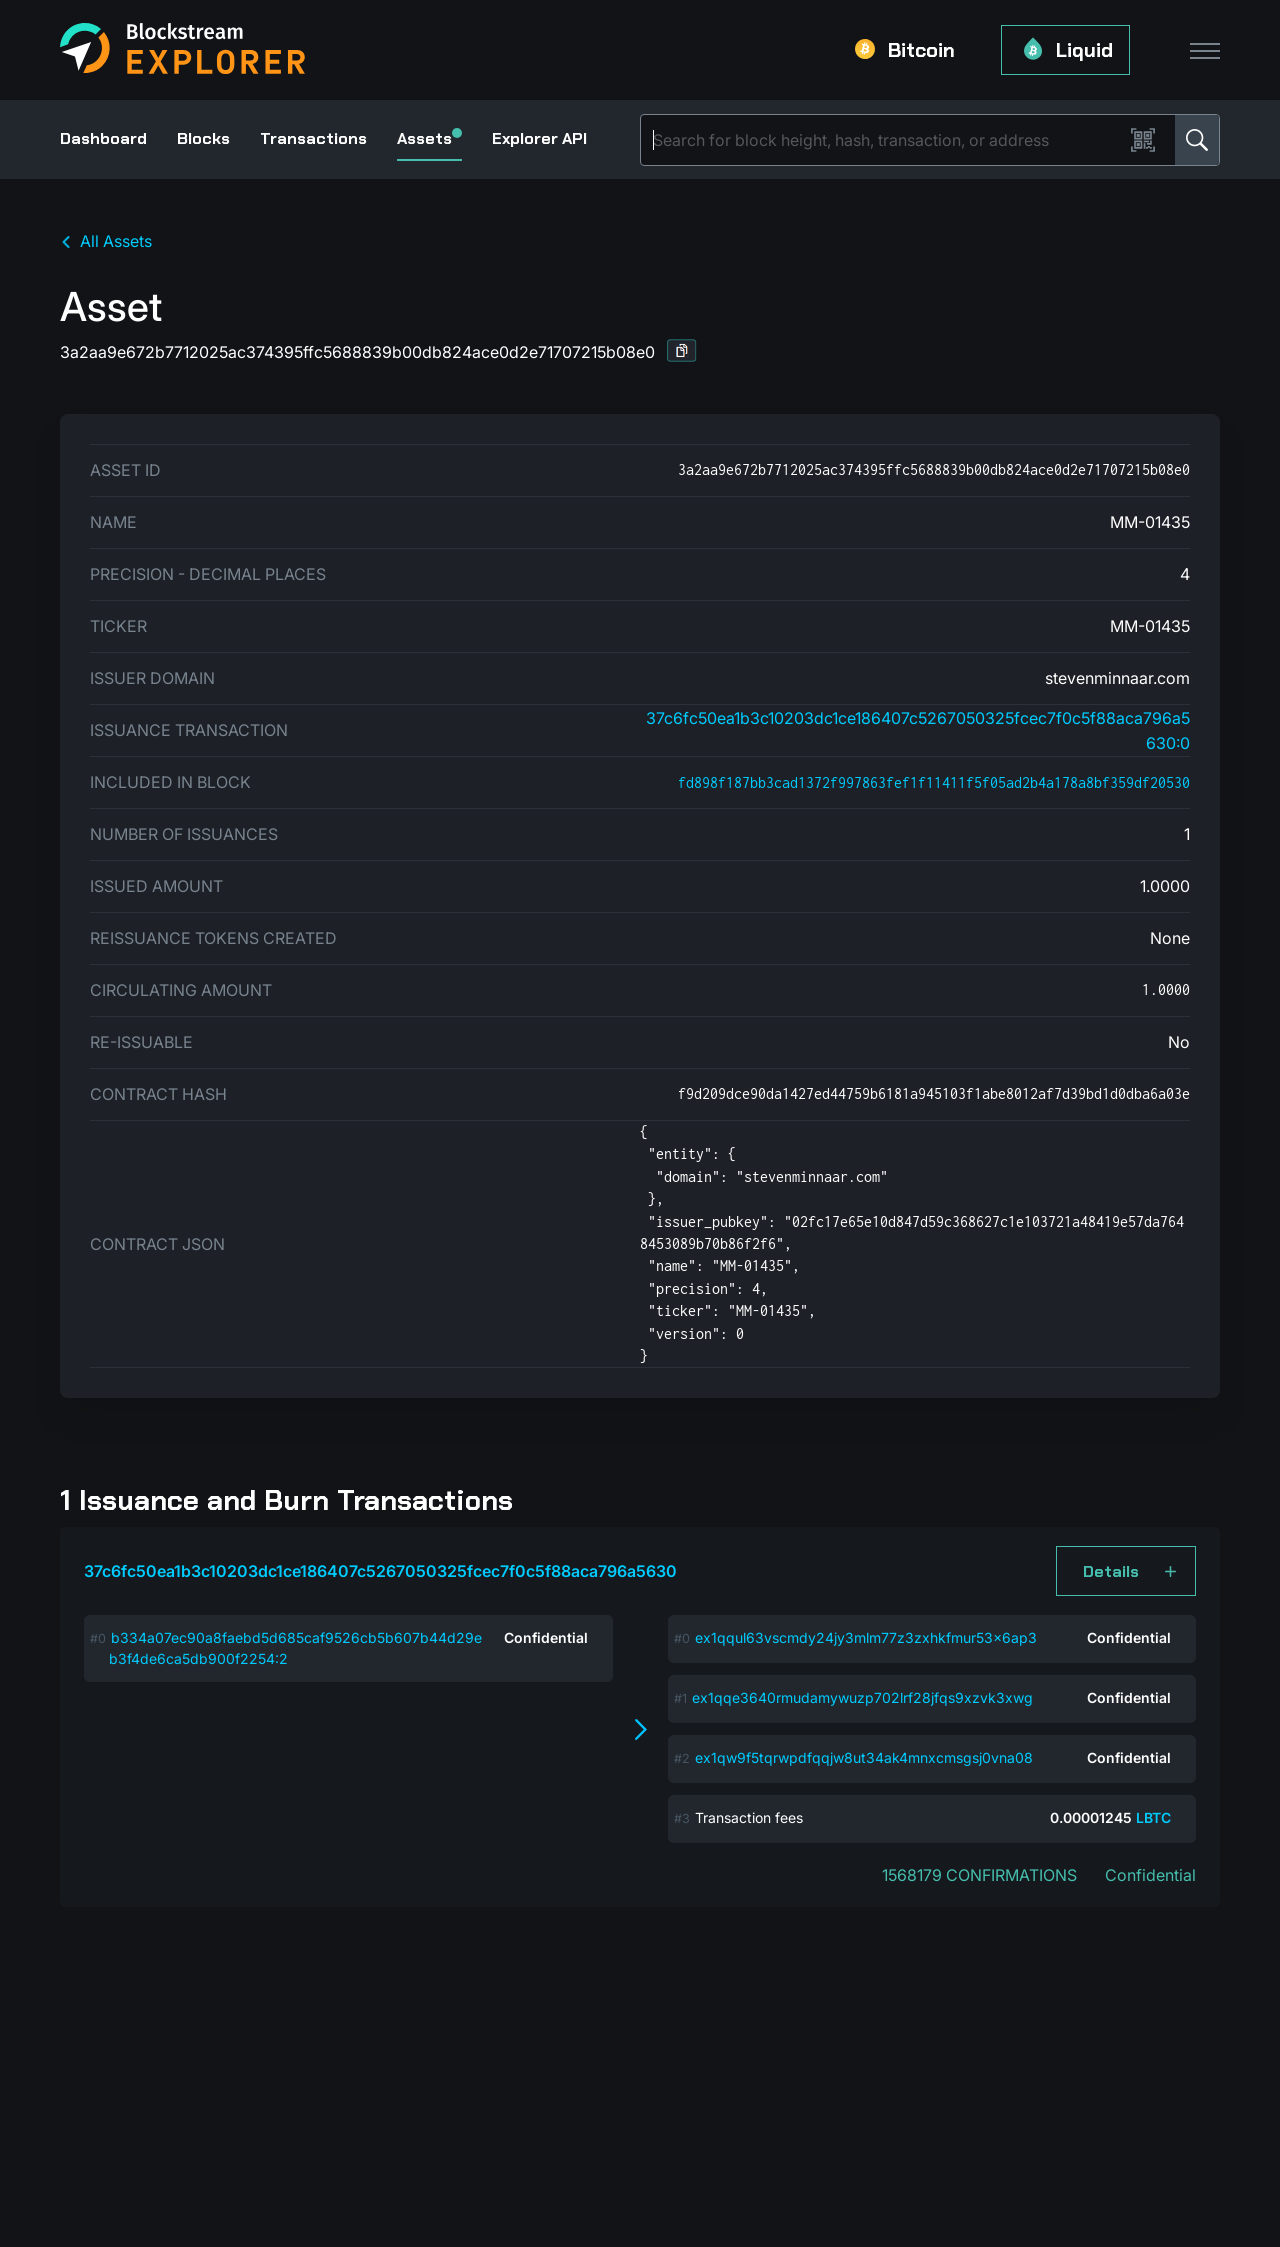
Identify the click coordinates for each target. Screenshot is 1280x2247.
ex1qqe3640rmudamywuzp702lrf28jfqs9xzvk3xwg (862, 1697)
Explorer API (539, 138)
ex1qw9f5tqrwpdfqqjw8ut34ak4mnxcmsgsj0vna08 (864, 1757)
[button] (682, 350)
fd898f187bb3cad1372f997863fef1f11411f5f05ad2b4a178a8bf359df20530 (934, 782)
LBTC (1153, 1817)
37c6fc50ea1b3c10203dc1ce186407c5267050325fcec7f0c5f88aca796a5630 (380, 1571)
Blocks (203, 138)
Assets (429, 138)
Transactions (313, 138)
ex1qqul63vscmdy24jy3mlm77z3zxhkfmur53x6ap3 (866, 1637)
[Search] (886, 140)
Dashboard (103, 138)
